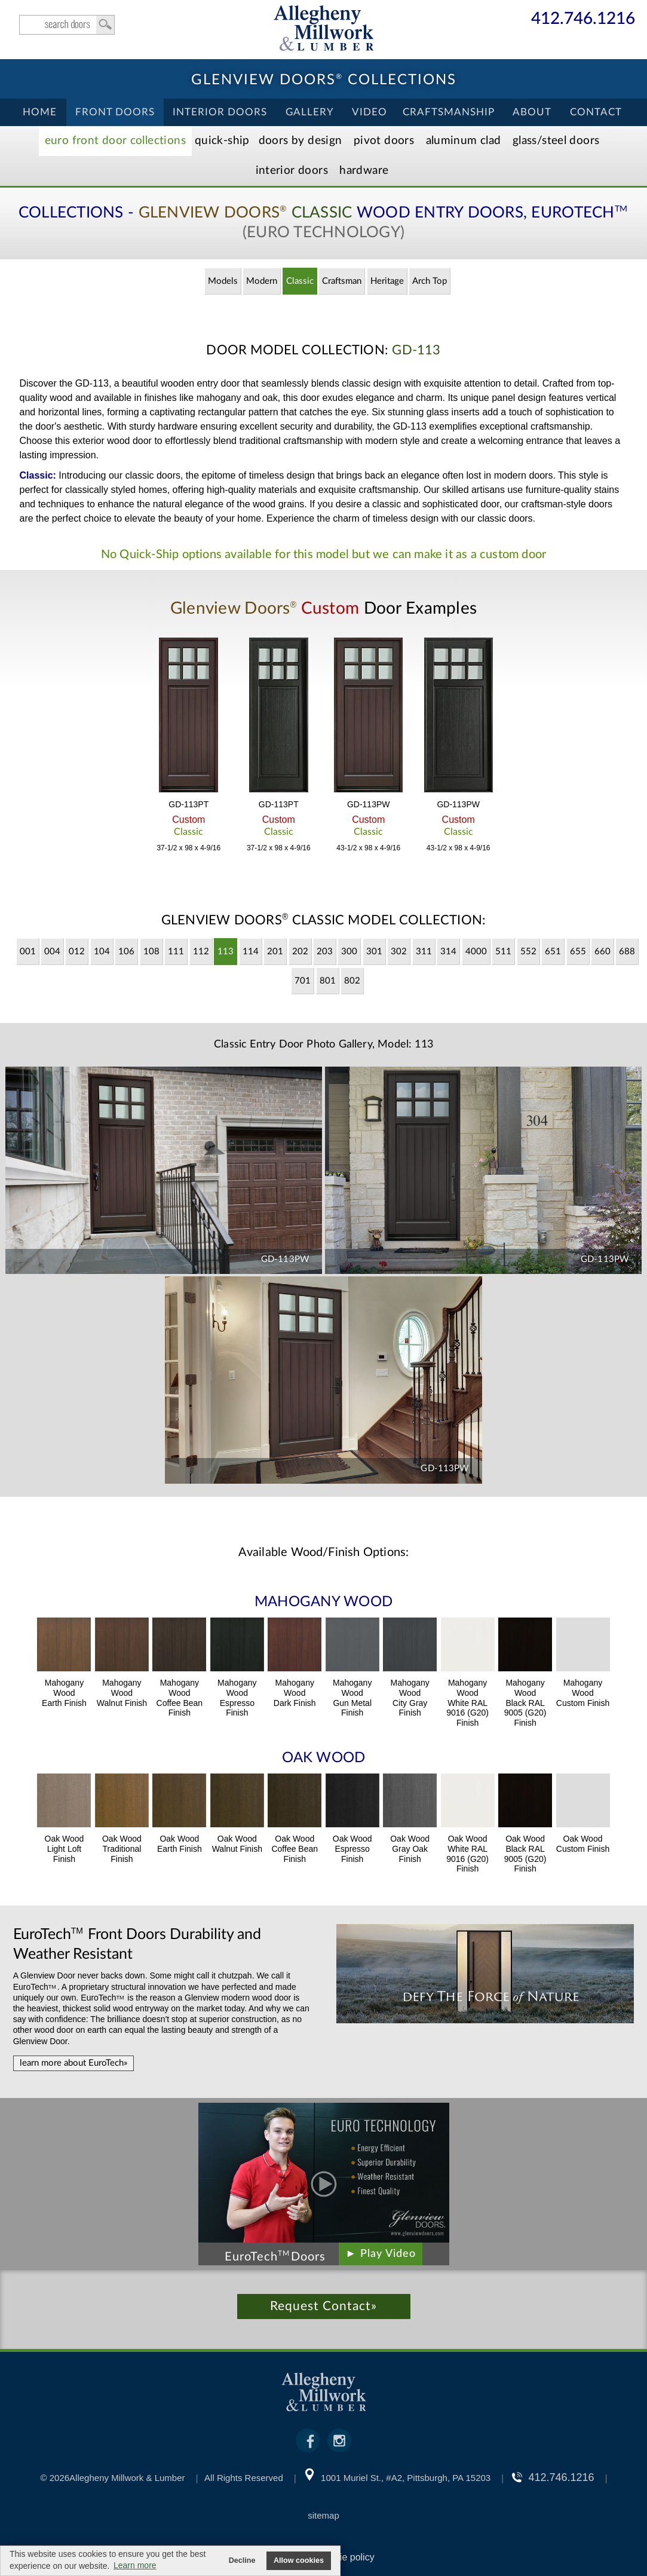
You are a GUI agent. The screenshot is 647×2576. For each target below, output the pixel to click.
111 (176, 951)
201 (275, 951)
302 (399, 951)
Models (223, 281)
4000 (476, 951)
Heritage (387, 281)
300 (349, 951)
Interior (292, 170)
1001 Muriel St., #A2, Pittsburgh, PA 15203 (405, 2478)
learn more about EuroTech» (73, 2063)
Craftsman (341, 281)
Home (40, 112)
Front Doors (115, 112)
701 (303, 980)
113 (225, 951)
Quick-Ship (222, 140)
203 (325, 951)
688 (627, 951)
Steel (556, 140)
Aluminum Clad (463, 140)
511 (503, 951)
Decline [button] (242, 2560)
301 (374, 951)
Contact (596, 112)
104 (102, 951)
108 (151, 951)
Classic (300, 281)
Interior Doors (220, 112)
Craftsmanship (449, 112)
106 (126, 951)
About (532, 112)
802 (352, 980)
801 (328, 980)
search (67, 25)
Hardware (363, 170)
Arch (429, 281)
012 (77, 951)
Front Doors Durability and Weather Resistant (137, 1944)
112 (201, 951)
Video (369, 112)
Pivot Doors (384, 140)
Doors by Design (300, 140)
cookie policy (347, 2557)
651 (553, 951)
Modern (261, 281)
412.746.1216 (583, 19)
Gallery (310, 112)
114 (251, 951)
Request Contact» (323, 2306)
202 (300, 951)
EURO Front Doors (115, 140)
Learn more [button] (135, 2565)
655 (578, 951)
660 (602, 951)
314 (448, 951)
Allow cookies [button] (299, 2560)
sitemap (323, 2515)
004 (52, 951)
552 (528, 951)
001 (28, 951)
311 (424, 951)
